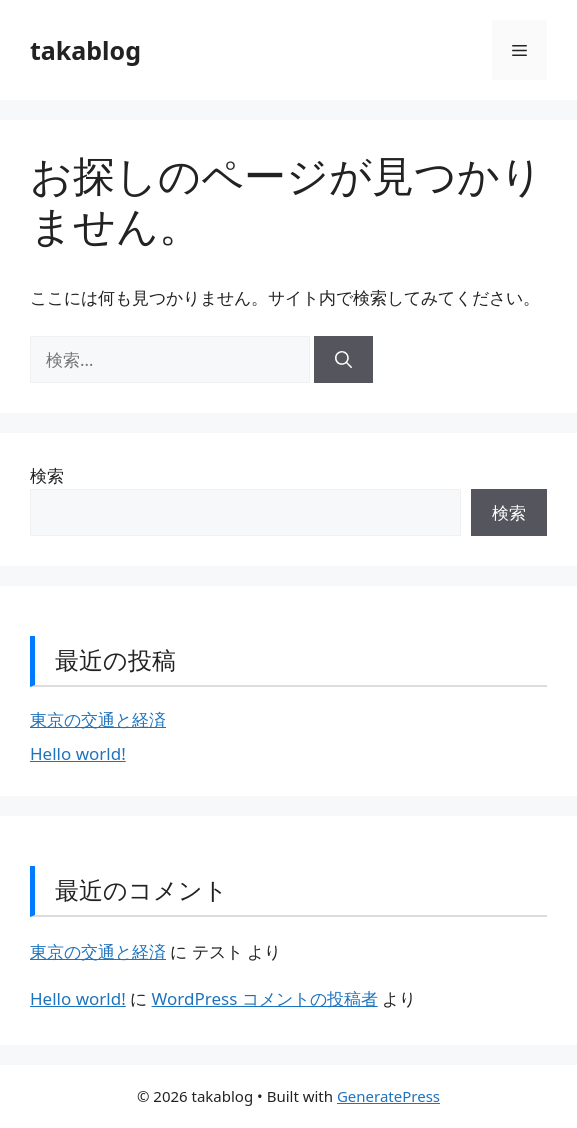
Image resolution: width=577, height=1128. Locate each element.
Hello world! (78, 753)
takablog (85, 50)
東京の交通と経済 (98, 719)
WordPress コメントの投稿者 (265, 998)
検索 (47, 475)
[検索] (343, 360)
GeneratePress (388, 1096)
